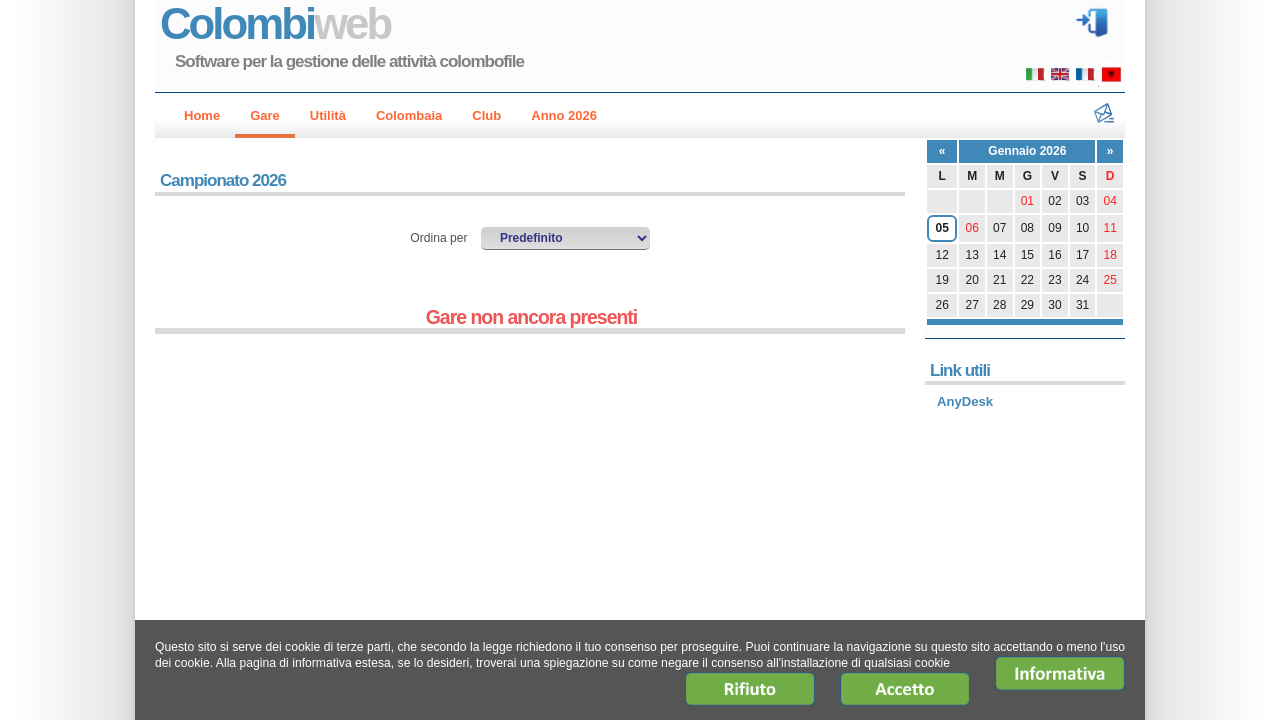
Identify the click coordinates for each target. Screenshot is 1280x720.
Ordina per (440, 238)
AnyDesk (965, 401)
